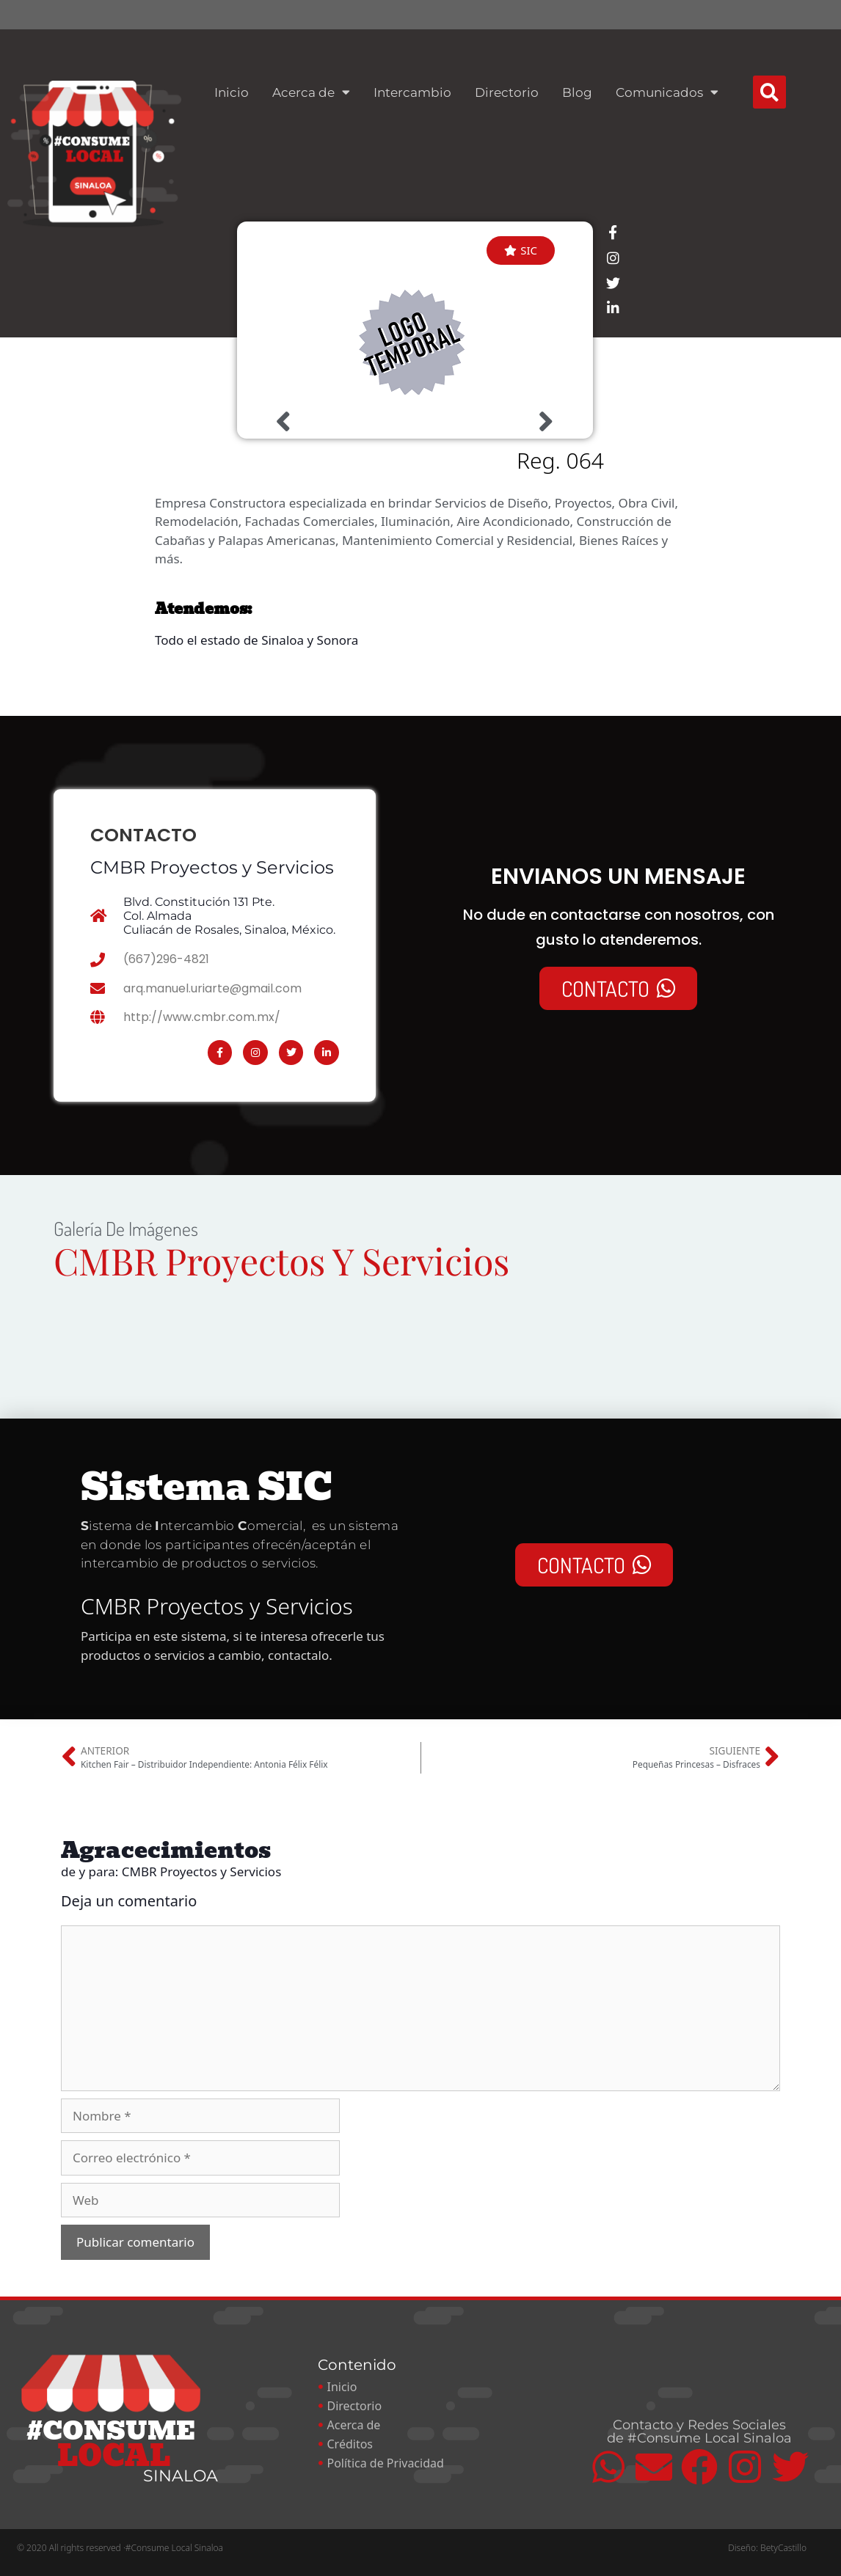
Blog (577, 92)
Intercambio (412, 92)
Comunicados (667, 92)
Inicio (231, 92)
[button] (769, 92)
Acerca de (311, 92)
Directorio (507, 92)
